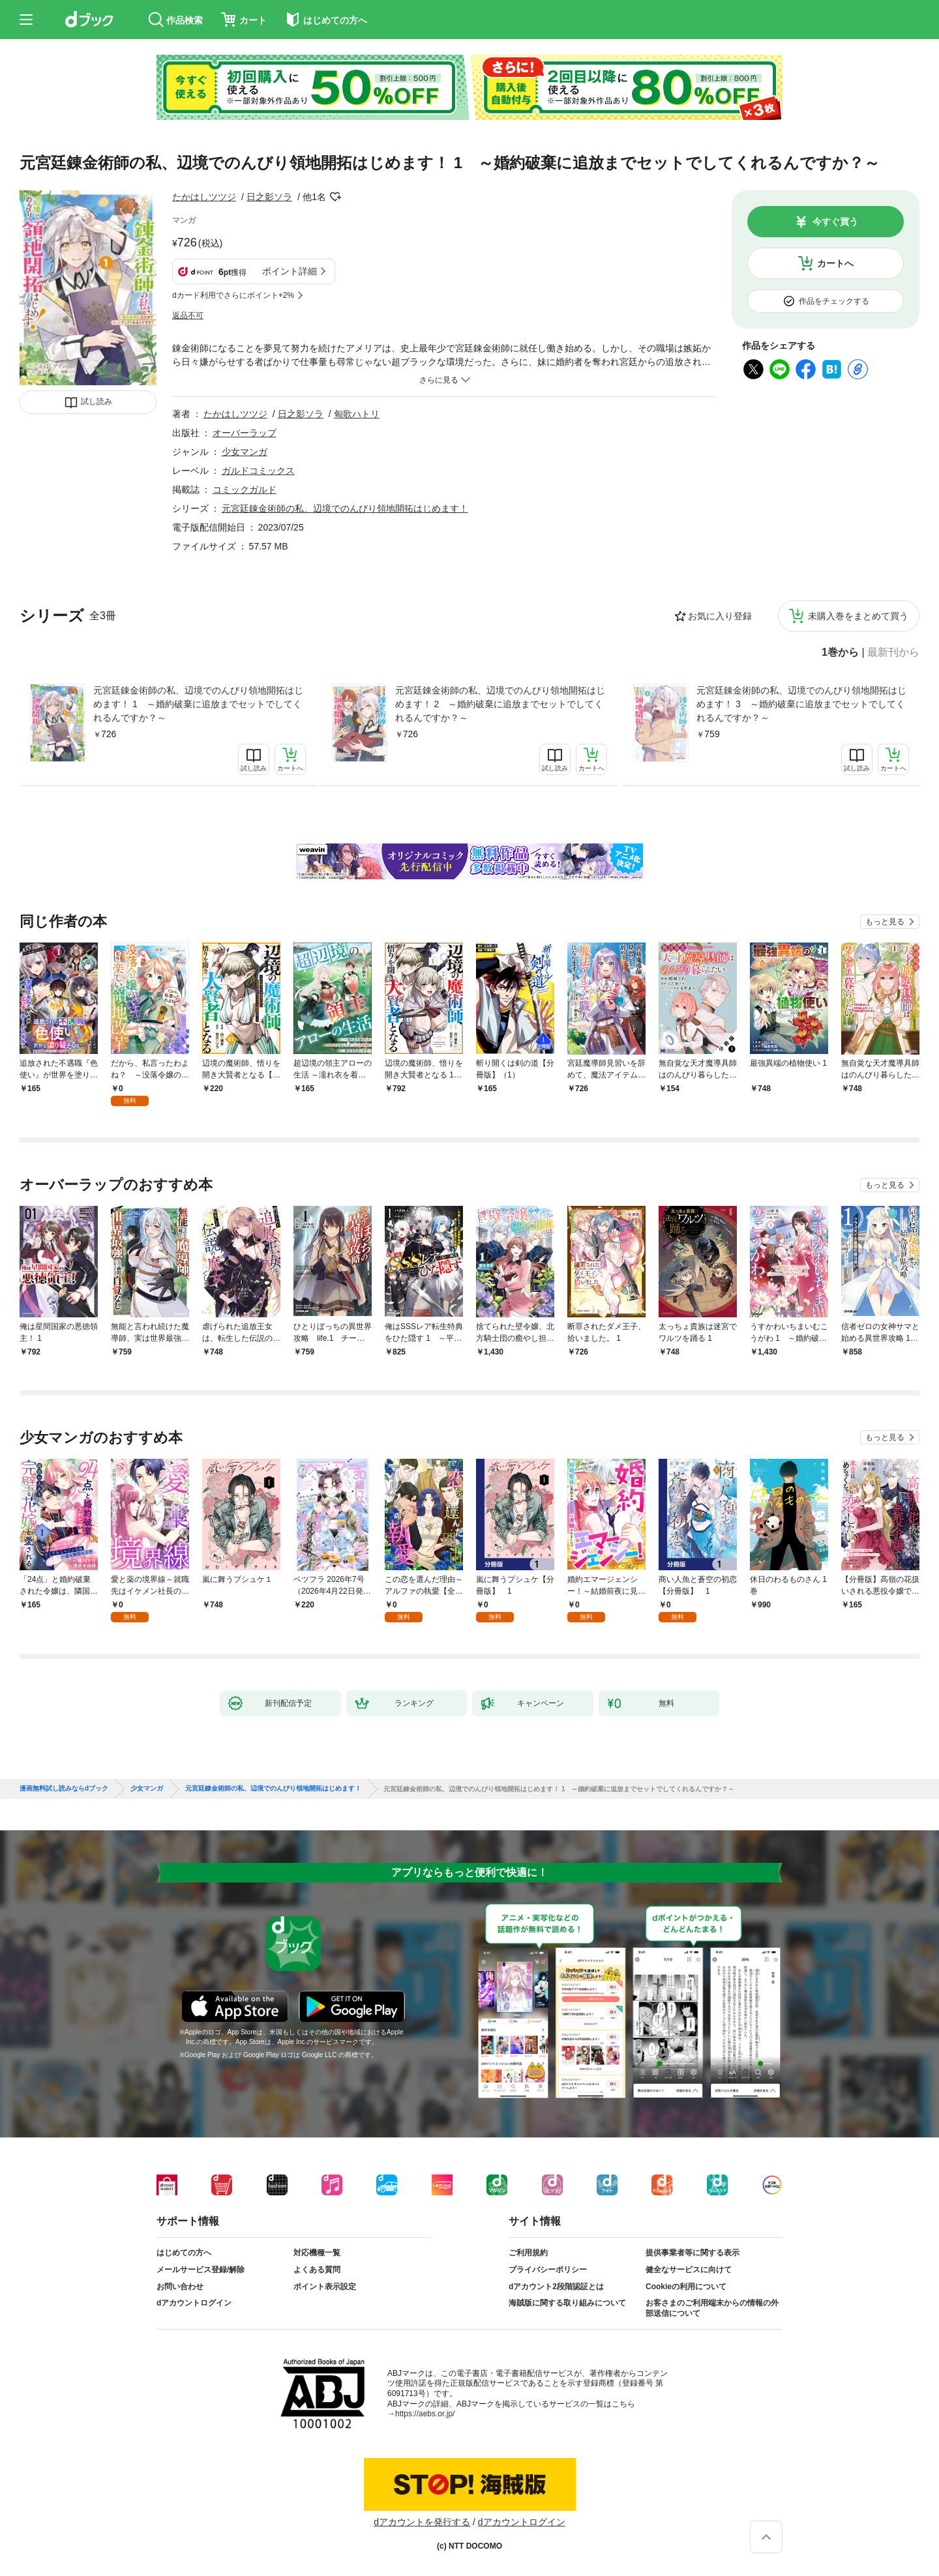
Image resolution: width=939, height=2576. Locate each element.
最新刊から (893, 652)
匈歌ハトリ (357, 414)
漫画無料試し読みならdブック (64, 1788)
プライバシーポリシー (548, 2269)
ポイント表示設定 (324, 2286)
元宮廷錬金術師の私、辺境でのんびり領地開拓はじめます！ (345, 508)
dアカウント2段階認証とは (556, 2286)
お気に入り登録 (720, 616)
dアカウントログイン (193, 2302)
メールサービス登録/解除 (200, 2269)
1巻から (840, 652)
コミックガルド (244, 489)
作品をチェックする (834, 301)
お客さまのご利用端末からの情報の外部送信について (712, 2308)
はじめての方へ (183, 2252)
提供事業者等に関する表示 (692, 2252)
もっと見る (884, 921)
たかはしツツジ (204, 197)
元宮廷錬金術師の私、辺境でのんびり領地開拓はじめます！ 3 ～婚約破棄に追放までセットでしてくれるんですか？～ (801, 704)
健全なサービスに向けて (689, 2269)
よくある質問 (316, 2269)
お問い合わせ (179, 2286)
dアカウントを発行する (422, 2522)
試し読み (96, 401)
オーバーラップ (244, 433)
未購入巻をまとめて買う (858, 616)
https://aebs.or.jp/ (425, 2413)
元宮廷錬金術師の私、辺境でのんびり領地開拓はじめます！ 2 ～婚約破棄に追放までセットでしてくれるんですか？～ (500, 704)
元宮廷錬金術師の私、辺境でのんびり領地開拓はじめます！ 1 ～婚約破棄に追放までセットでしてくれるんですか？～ (198, 704)
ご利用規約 (528, 2252)
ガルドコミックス (258, 470)
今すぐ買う (835, 221)
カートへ (835, 263)
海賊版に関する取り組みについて (567, 2302)
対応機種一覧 (316, 2252)
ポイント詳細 (289, 271)
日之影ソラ (269, 197)
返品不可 (187, 315)
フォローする (335, 196)
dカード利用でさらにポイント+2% (233, 295)
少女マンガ (244, 451)
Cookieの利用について (686, 2286)
